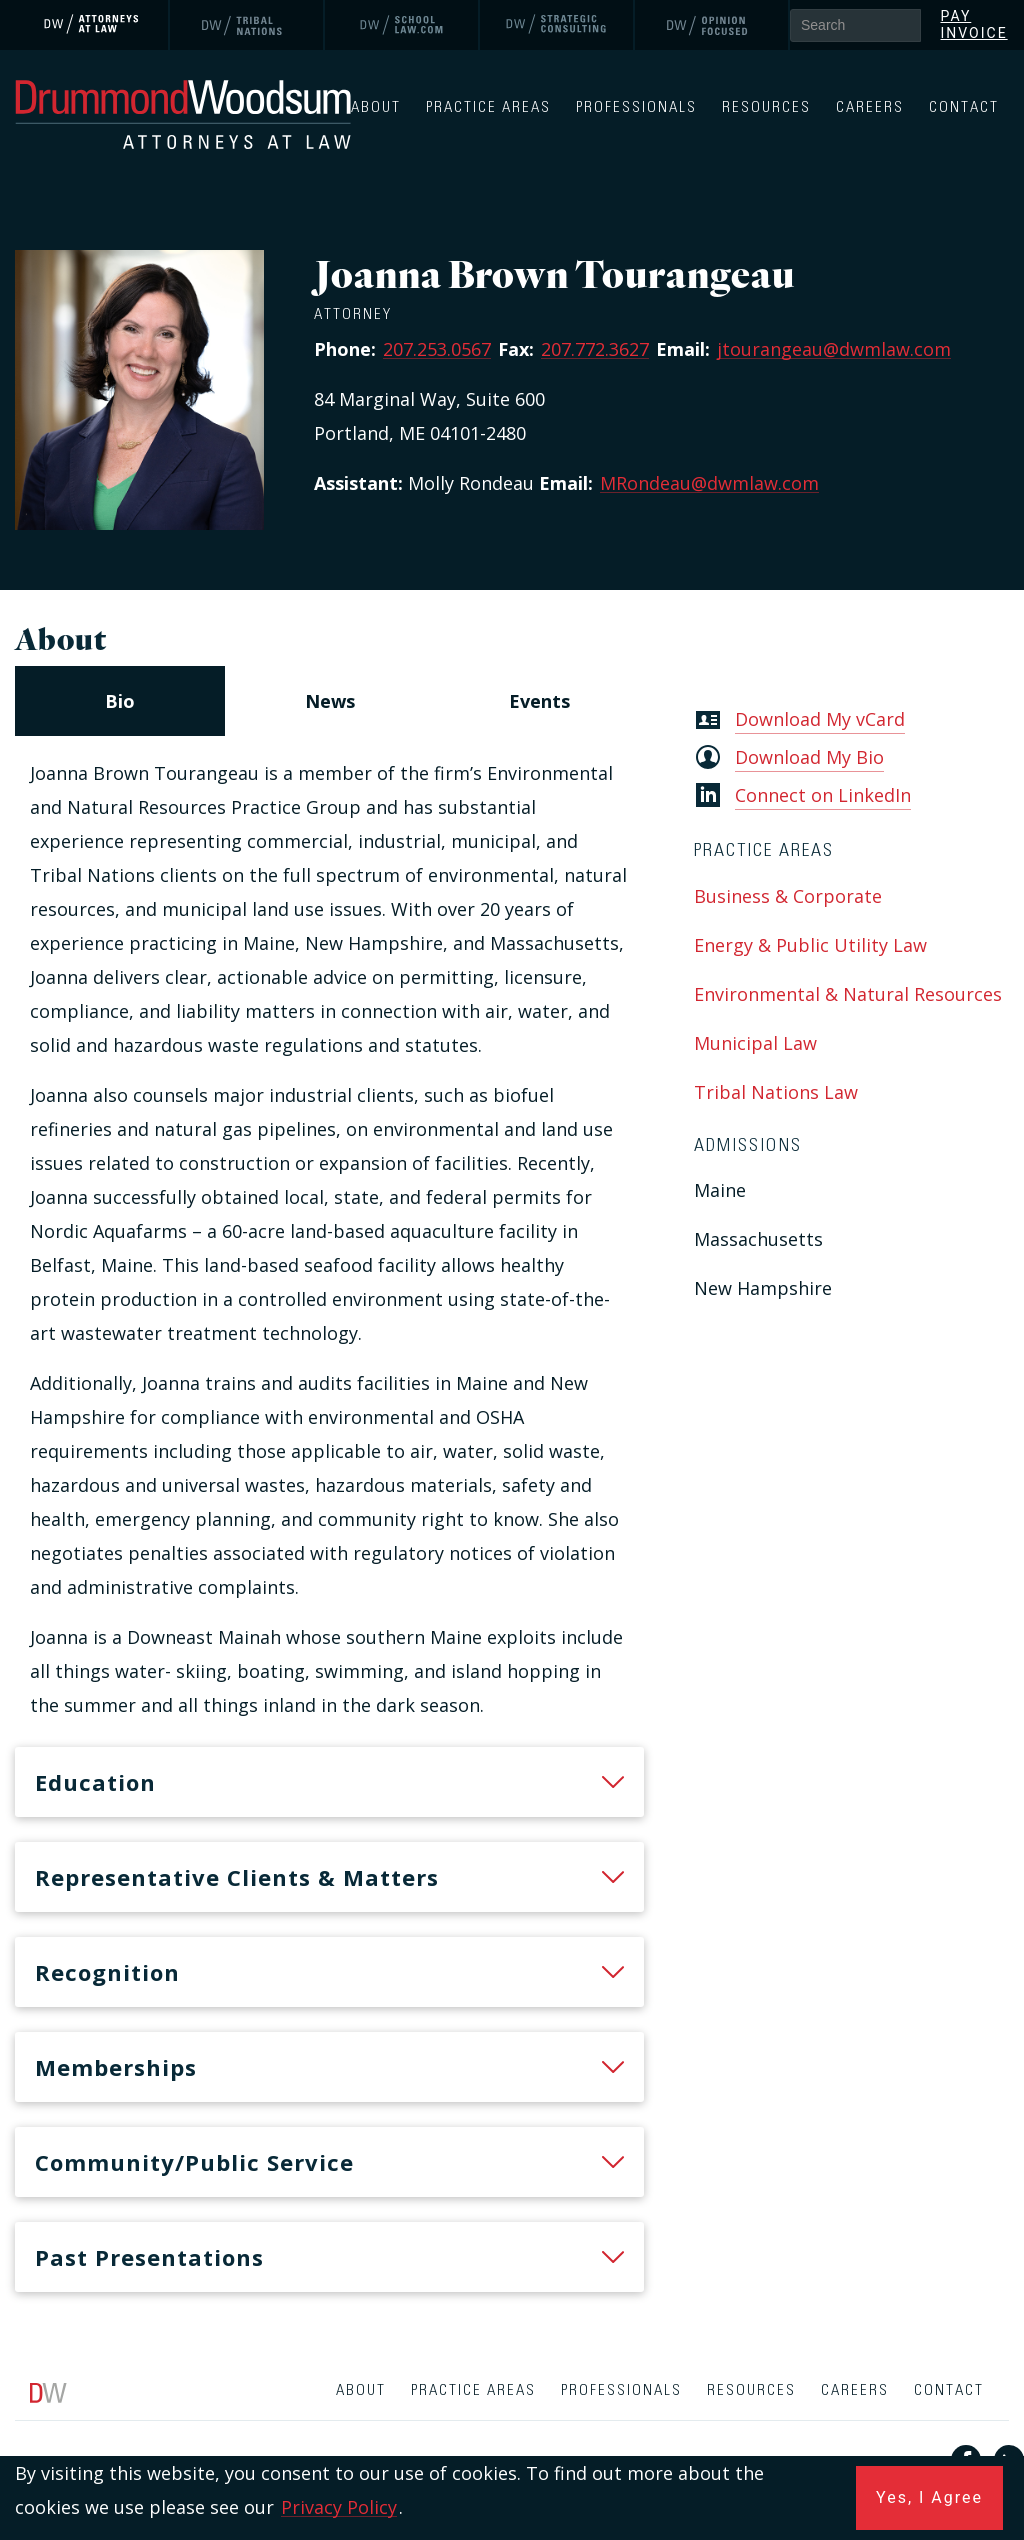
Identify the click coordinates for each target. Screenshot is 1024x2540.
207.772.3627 (595, 349)
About (376, 107)
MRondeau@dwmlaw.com (709, 483)
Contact (964, 107)
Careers (870, 107)
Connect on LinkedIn (823, 795)
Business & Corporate (788, 896)
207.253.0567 (437, 349)
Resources (766, 107)
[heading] (329, 1782)
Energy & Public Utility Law (810, 945)
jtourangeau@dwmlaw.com (834, 349)
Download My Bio (809, 757)
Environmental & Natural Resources (848, 994)
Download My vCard (820, 719)
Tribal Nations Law (776, 1092)
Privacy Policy (339, 2507)
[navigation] (330, 701)
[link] (92, 25)
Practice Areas (488, 107)
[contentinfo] (512, 2453)
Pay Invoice (974, 24)
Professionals (636, 107)
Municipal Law (755, 1043)
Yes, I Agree (929, 2497)
